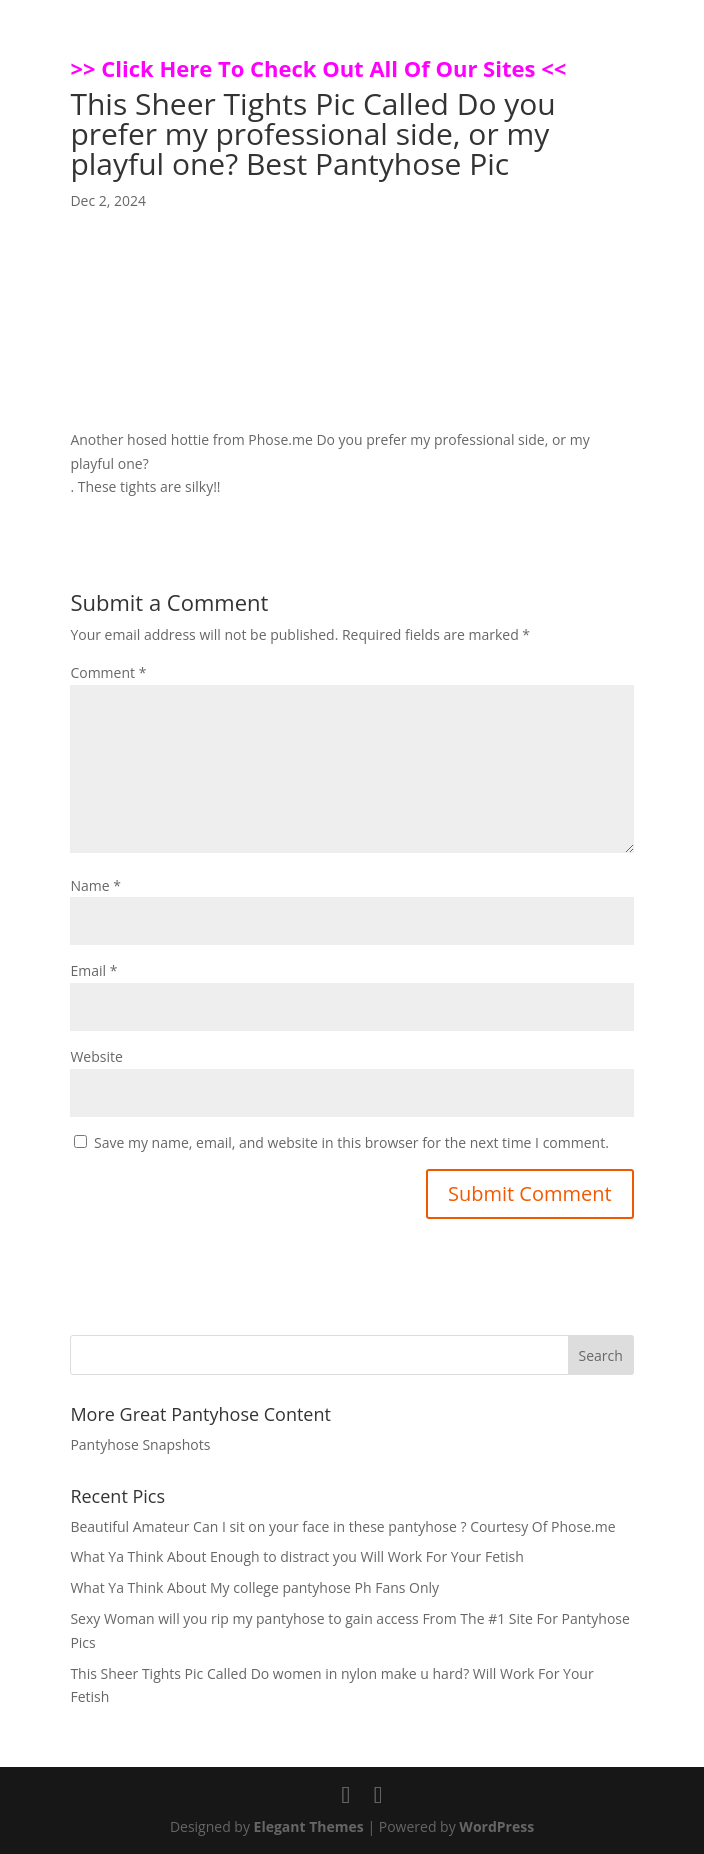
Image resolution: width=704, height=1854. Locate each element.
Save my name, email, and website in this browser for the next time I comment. (351, 1142)
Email (93, 970)
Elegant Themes (309, 1826)
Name (95, 885)
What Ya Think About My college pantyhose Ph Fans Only (254, 1587)
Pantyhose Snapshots (140, 1444)
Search (600, 1355)
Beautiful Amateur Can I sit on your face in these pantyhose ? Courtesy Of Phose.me (342, 1526)
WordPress (496, 1826)
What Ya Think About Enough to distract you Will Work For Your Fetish (296, 1556)
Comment (108, 672)
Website (96, 1056)
